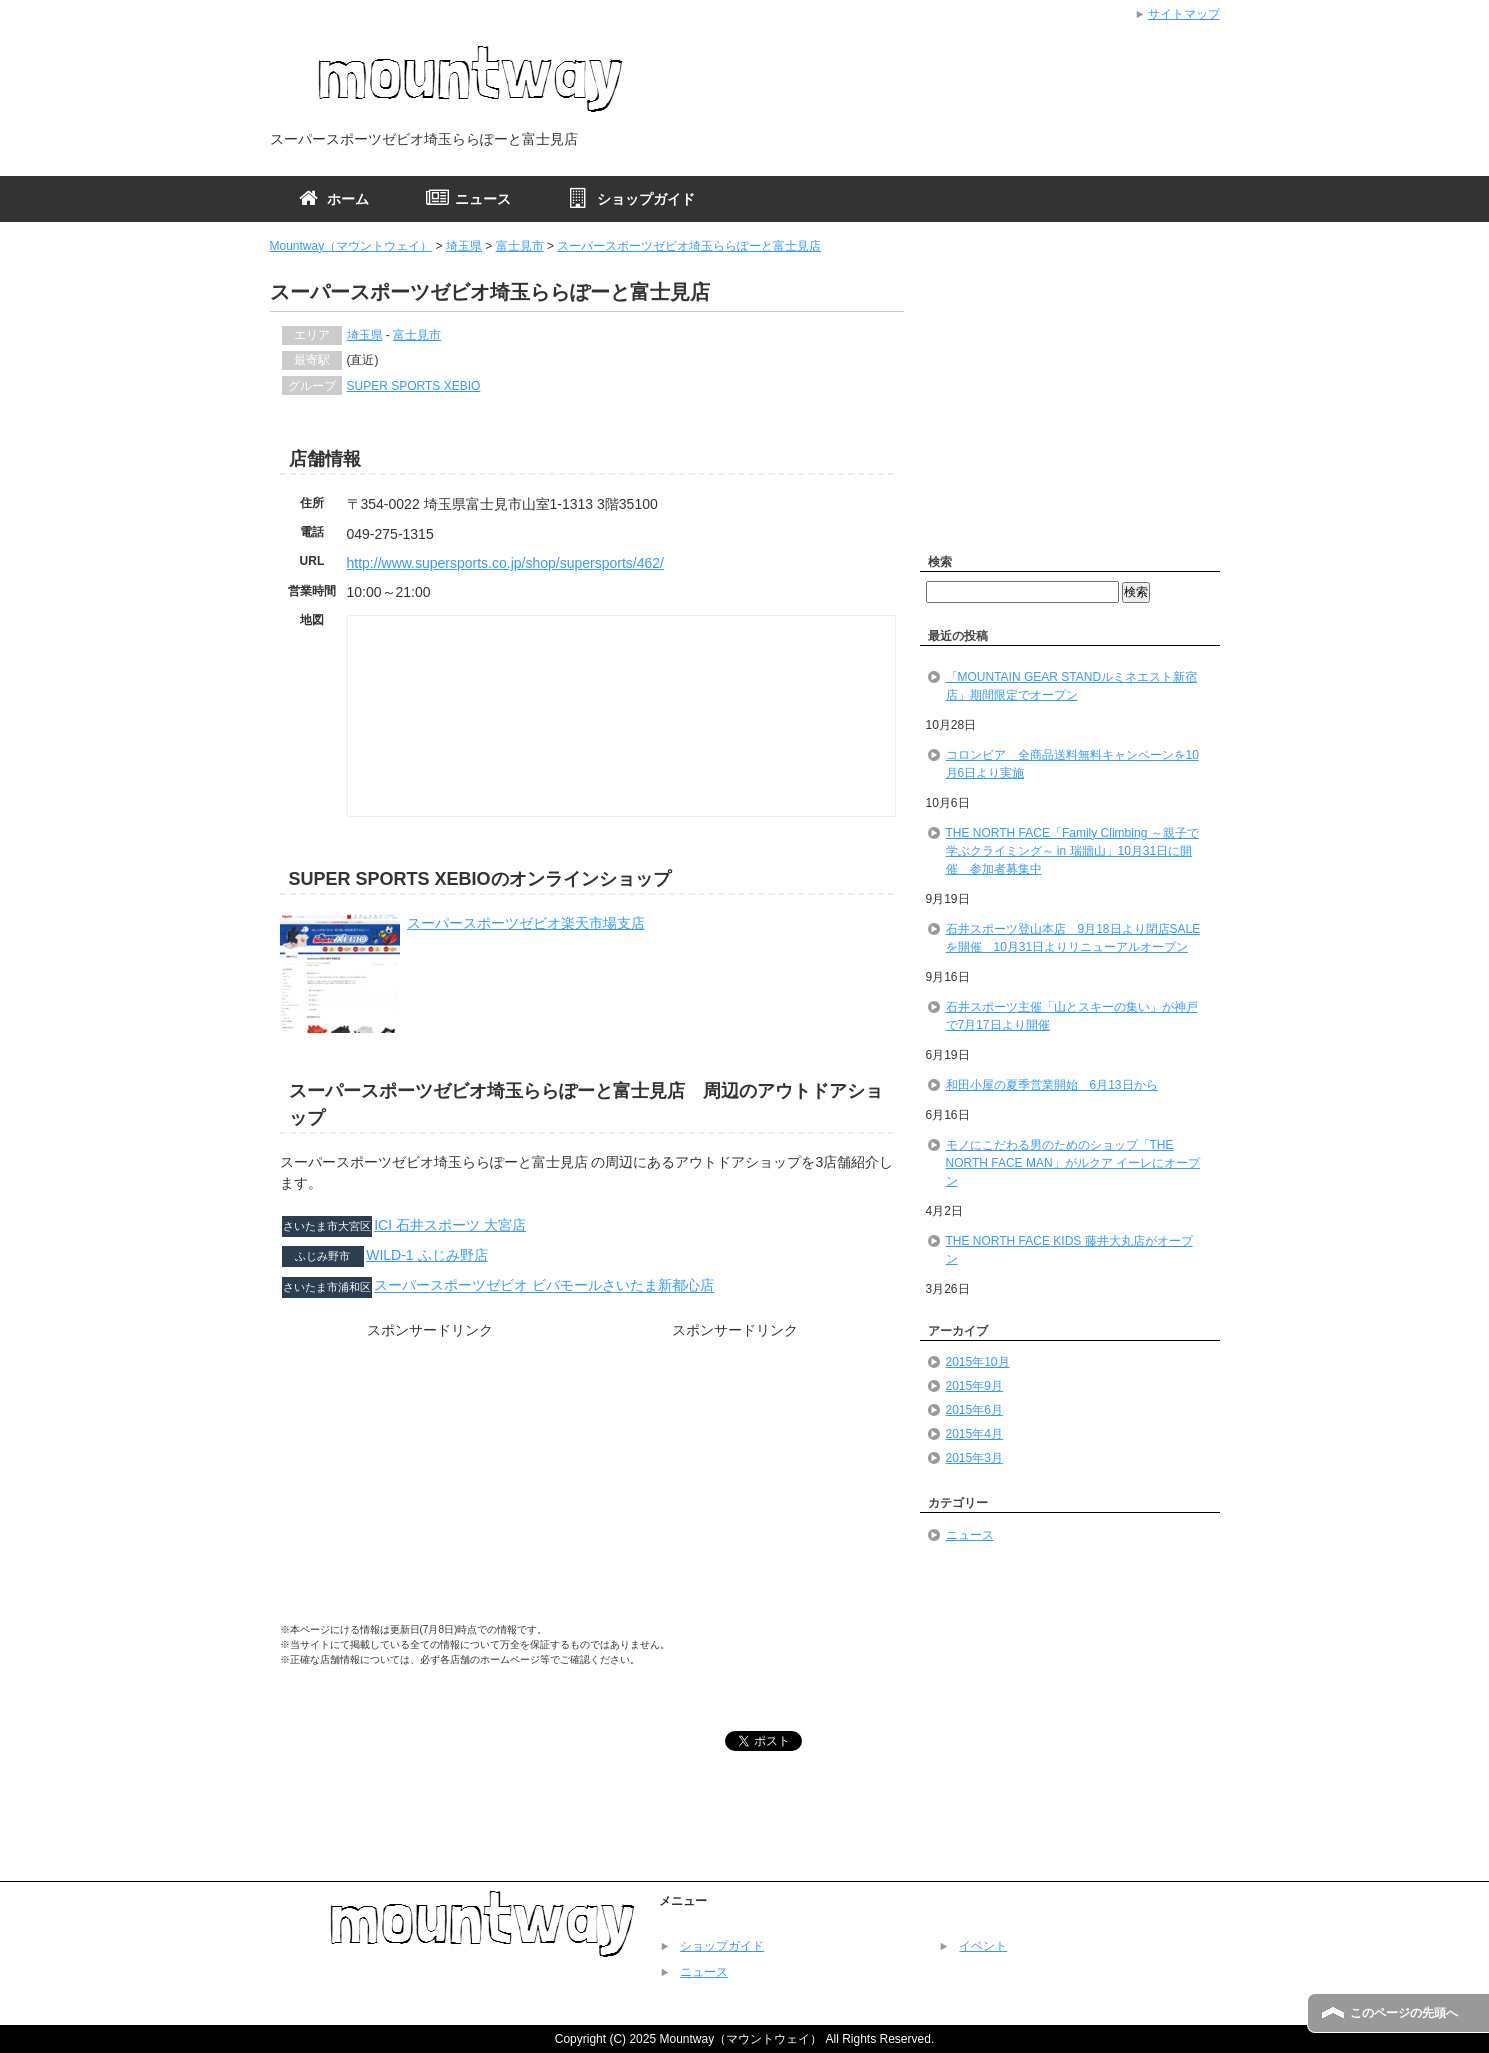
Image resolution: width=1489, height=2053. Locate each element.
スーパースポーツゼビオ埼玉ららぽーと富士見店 (689, 246)
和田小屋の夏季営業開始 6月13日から (1052, 1085)
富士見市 (520, 246)
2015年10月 (978, 1362)
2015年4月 (974, 1434)
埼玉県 (464, 246)
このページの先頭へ (1404, 2013)
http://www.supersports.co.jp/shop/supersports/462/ (506, 563)
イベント (983, 1946)
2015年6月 (974, 1410)
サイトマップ (1184, 14)
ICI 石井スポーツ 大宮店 (450, 1225)
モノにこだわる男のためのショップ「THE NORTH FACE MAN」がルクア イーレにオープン (1073, 1163)
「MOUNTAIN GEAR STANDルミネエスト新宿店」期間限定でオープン (1072, 686)
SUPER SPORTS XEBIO (414, 386)
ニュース (970, 1535)
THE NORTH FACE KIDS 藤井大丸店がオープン (1069, 1250)
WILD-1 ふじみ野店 (426, 1255)
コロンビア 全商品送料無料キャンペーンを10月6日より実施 (1072, 764)
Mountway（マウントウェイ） (351, 246)
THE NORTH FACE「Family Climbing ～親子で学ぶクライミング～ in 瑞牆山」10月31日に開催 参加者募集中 (1072, 851)
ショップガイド (722, 1946)
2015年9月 (974, 1386)
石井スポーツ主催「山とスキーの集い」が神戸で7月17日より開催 (1072, 1016)
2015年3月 (974, 1458)
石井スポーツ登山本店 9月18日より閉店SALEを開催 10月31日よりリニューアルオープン (1073, 938)
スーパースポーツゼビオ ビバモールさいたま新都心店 (544, 1286)
